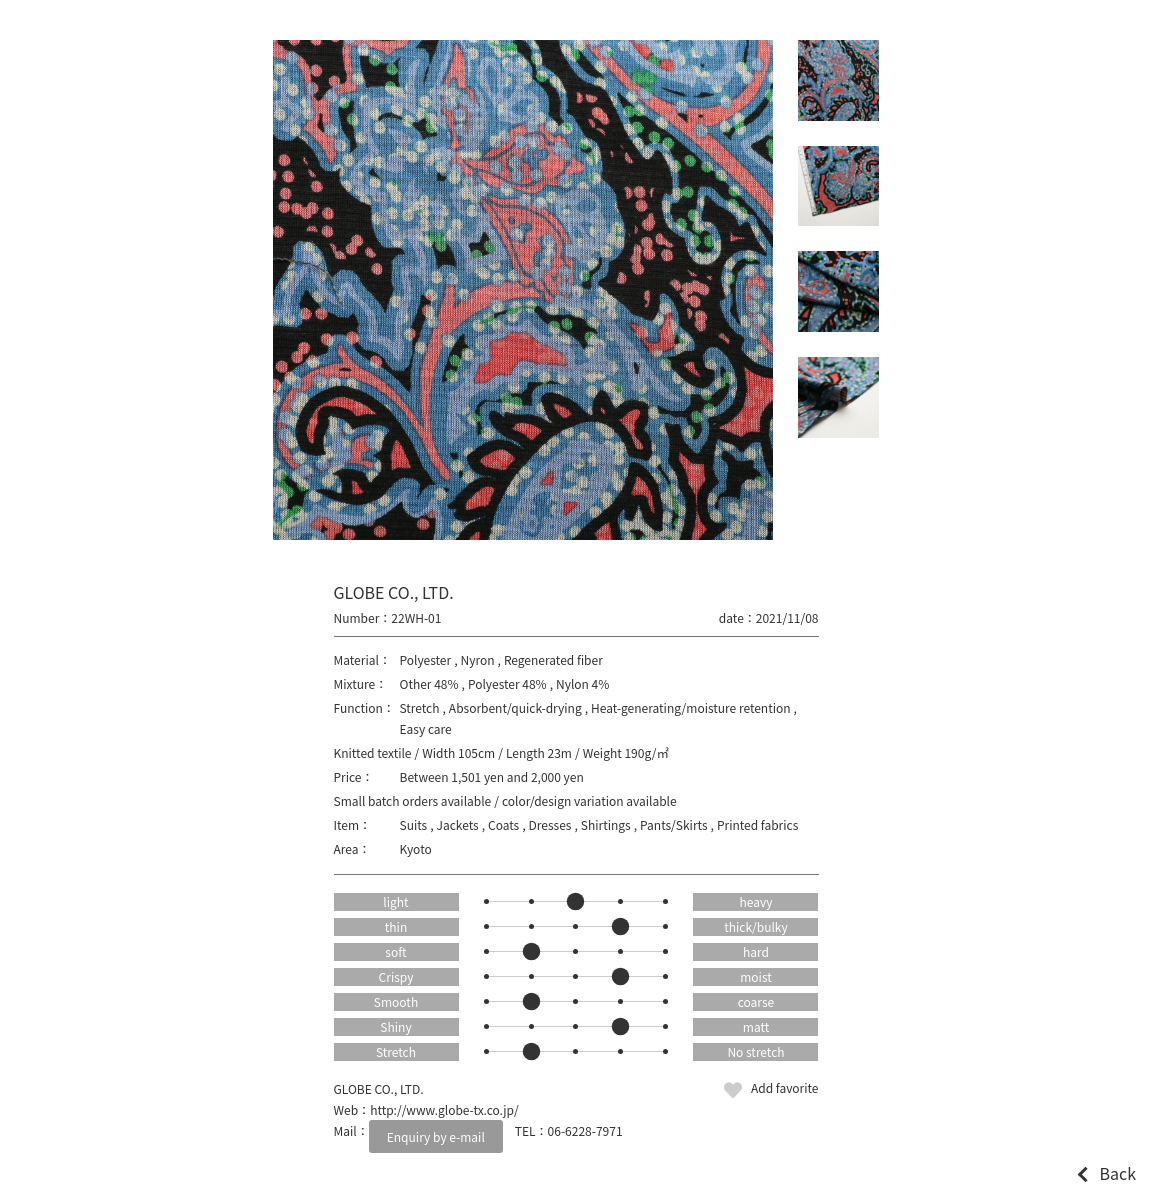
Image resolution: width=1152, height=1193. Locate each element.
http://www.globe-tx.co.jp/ (444, 1109)
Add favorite (785, 1087)
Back (1117, 1173)
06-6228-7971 (585, 1130)
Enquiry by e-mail (436, 1136)
